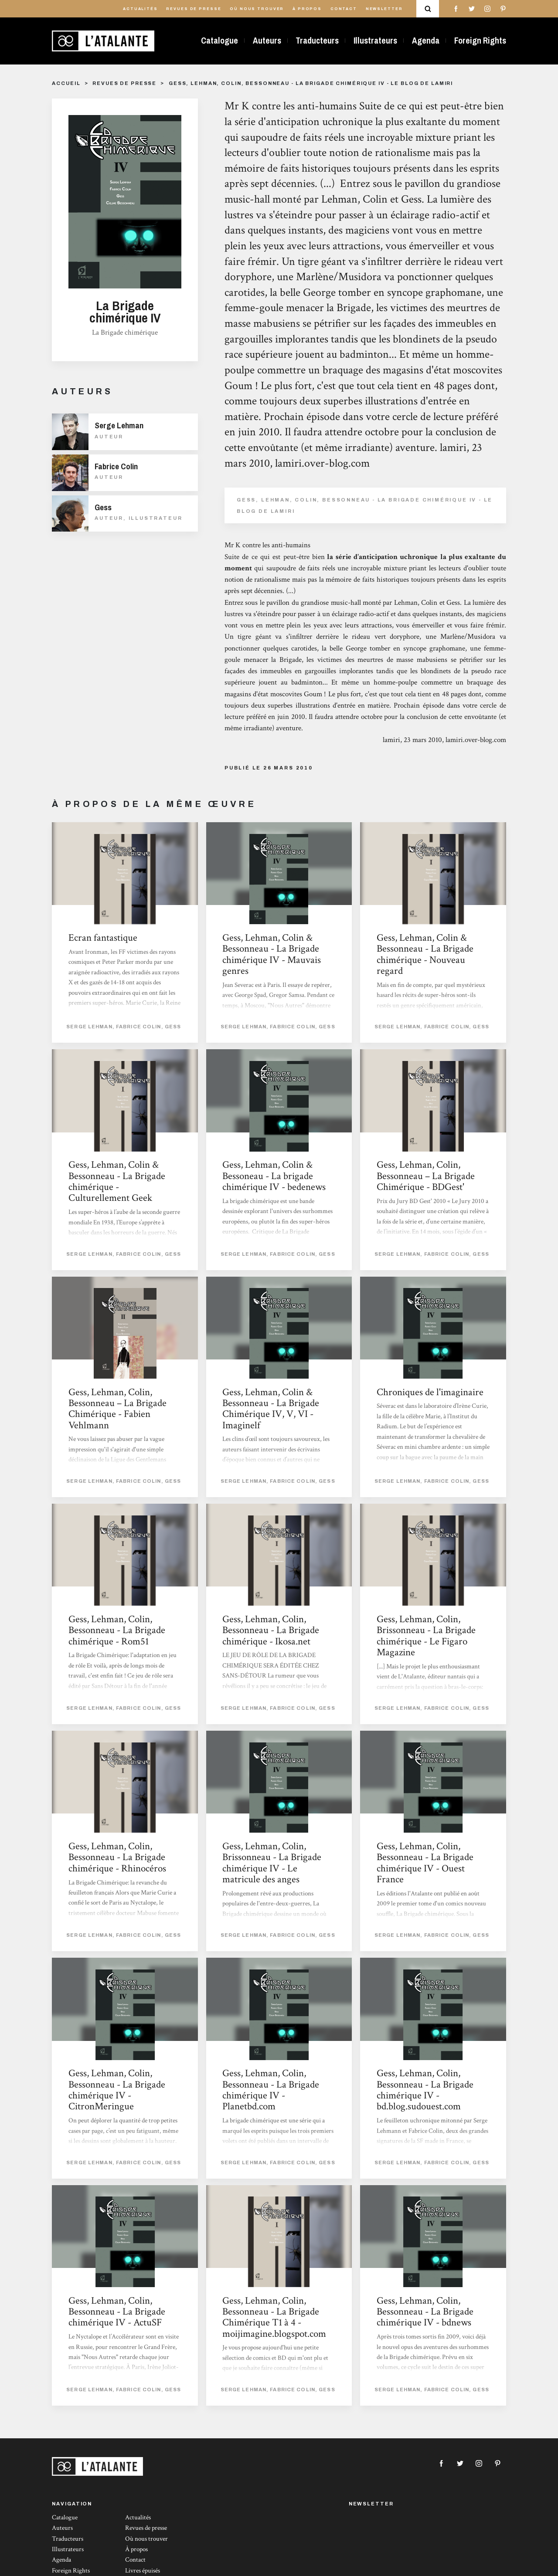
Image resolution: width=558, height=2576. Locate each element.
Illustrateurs (375, 40)
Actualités (140, 9)
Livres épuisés (142, 2570)
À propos (307, 9)
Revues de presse (193, 9)
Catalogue (219, 40)
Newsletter (384, 9)
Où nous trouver (257, 9)
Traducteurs (317, 40)
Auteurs (267, 40)
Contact (343, 9)
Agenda (425, 40)
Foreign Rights (480, 40)
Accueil (66, 83)
